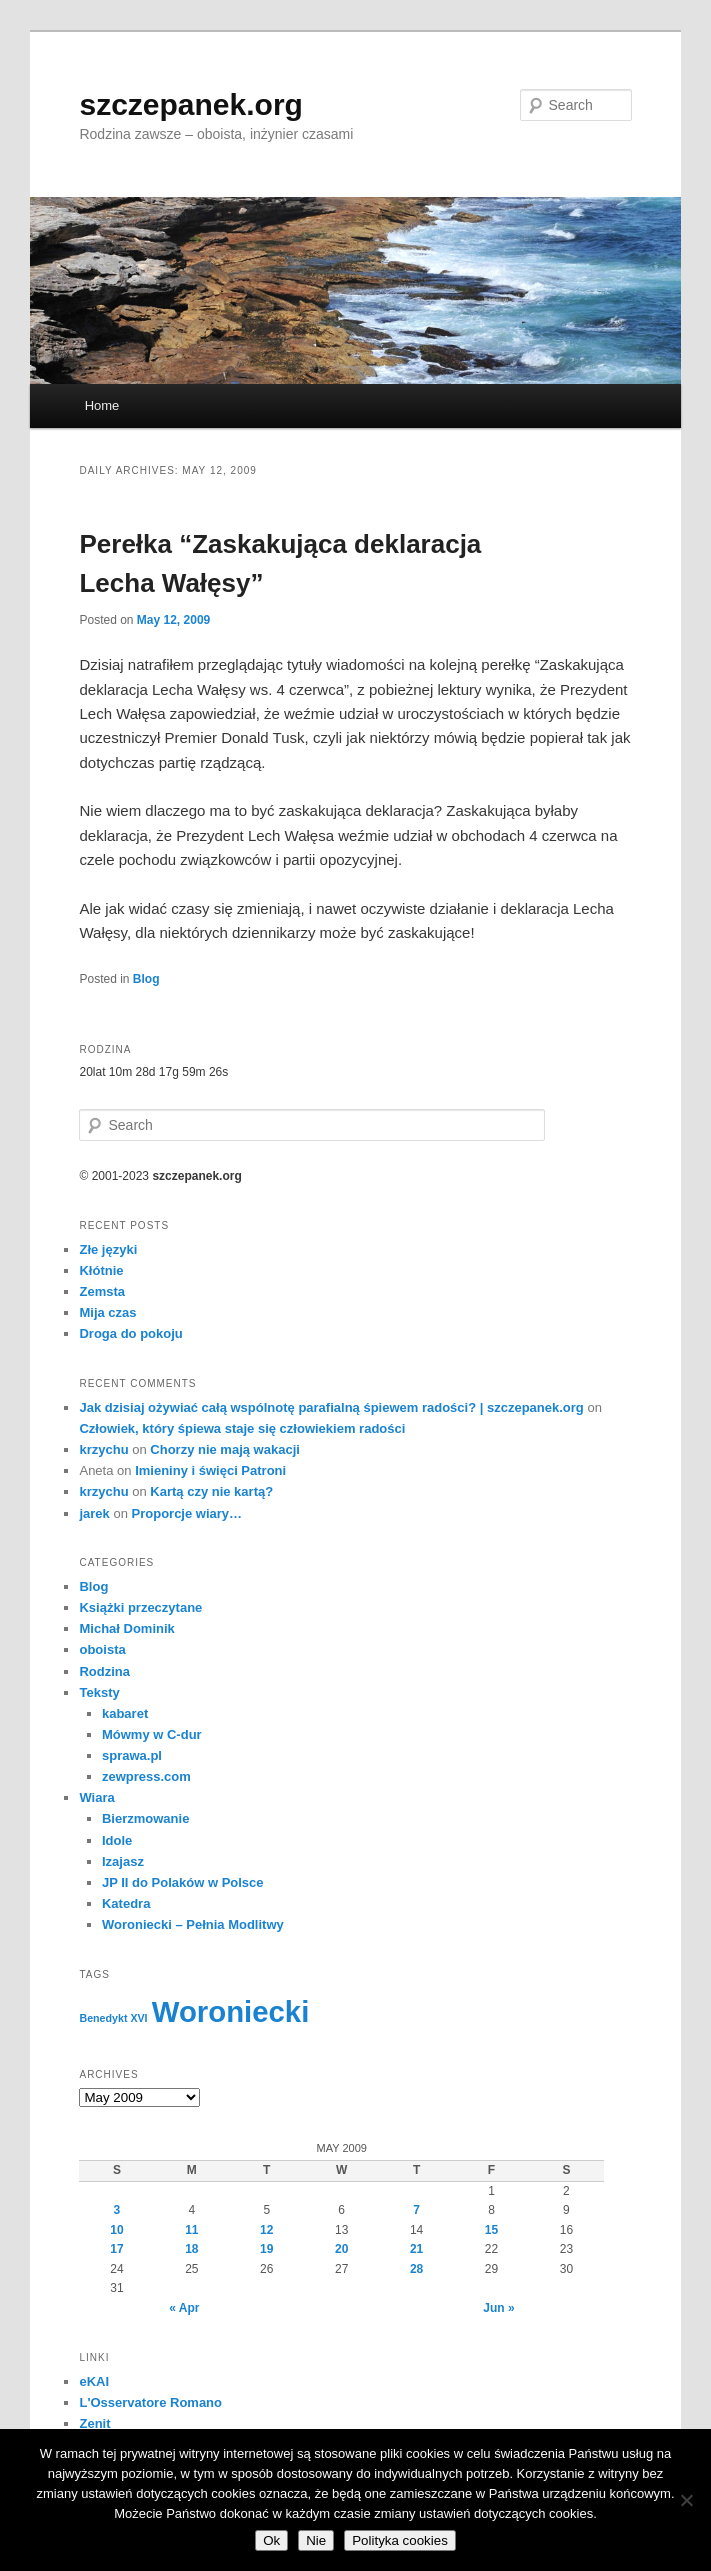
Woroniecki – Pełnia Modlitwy (193, 1924)
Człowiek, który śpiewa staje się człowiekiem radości (242, 1428)
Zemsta (102, 1291)
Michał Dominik (126, 1628)
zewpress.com (146, 1776)
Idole (117, 1840)
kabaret (125, 1713)
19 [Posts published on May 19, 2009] (266, 2249)
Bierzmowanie (145, 1818)
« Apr (184, 2308)
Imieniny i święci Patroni (210, 1470)
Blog (146, 979)
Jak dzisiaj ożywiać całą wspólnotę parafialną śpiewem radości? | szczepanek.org (331, 1407)
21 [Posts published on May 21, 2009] (416, 2249)
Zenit (94, 2423)
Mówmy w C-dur (152, 1734)
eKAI (94, 2381)
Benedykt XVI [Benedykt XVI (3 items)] (113, 2018)
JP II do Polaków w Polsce (183, 1882)
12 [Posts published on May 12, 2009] (266, 2230)
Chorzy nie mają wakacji (225, 1449)
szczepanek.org (190, 104)
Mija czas (107, 1312)
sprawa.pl (132, 1755)
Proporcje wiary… (187, 1513)
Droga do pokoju (130, 1333)
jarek (94, 1513)
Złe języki (108, 1249)
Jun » (498, 2308)
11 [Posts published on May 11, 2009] (191, 2230)
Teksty (99, 1692)
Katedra (126, 1903)
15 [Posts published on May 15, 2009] (491, 2230)
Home (102, 405)
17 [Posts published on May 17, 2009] (116, 2249)
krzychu (103, 1449)
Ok (271, 2540)
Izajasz (123, 1861)
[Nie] (686, 2500)
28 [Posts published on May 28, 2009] (416, 2269)
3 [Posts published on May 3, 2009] (117, 2210)
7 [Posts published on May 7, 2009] (416, 2210)
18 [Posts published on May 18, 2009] (191, 2249)
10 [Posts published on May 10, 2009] (116, 2230)
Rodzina (104, 1671)
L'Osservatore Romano (150, 2402)
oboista (102, 1649)
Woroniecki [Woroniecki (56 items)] (231, 2011)
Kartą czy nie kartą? (211, 1491)
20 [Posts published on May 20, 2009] (341, 2249)
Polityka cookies (400, 2540)
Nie (316, 2540)
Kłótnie (101, 1270)
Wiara (96, 1797)
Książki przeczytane (140, 1607)
